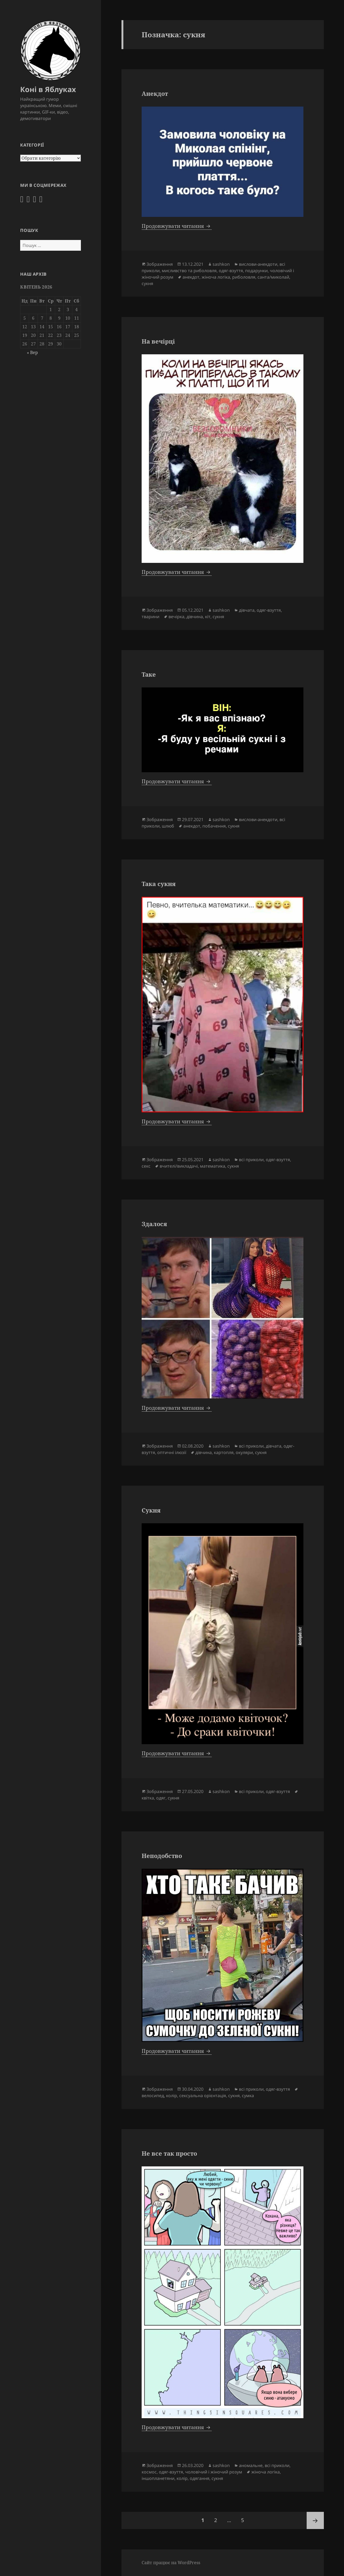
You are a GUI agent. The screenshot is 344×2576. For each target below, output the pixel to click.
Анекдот (155, 93)
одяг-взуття (231, 271)
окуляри (244, 1452)
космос (149, 2472)
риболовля (243, 277)
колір (171, 2095)
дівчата (247, 610)
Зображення (159, 264)
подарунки (256, 271)
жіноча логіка (216, 277)
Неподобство (162, 1856)
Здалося (154, 1224)
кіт (207, 617)
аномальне (251, 2465)
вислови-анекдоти (258, 264)
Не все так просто (169, 2153)
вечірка (176, 617)
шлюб (168, 826)
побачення (214, 826)
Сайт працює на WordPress (171, 2563)
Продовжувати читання (177, 226)
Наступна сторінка (315, 2520)
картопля (224, 1452)
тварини (150, 617)
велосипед (153, 2095)
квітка (148, 1798)
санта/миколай (273, 277)
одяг (161, 1798)
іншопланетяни (158, 2478)
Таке (149, 674)
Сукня (151, 1510)
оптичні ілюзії (171, 1452)
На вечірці (158, 341)
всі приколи (251, 1160)
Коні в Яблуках (48, 89)
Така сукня (158, 884)
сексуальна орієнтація (202, 2095)
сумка (248, 2095)
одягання (199, 2478)
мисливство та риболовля (189, 271)
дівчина (195, 617)
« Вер (32, 352)
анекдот (190, 277)
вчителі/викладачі (179, 1166)
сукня (147, 283)
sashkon (221, 264)
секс (146, 1166)
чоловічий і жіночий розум (213, 2472)
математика (212, 1166)
